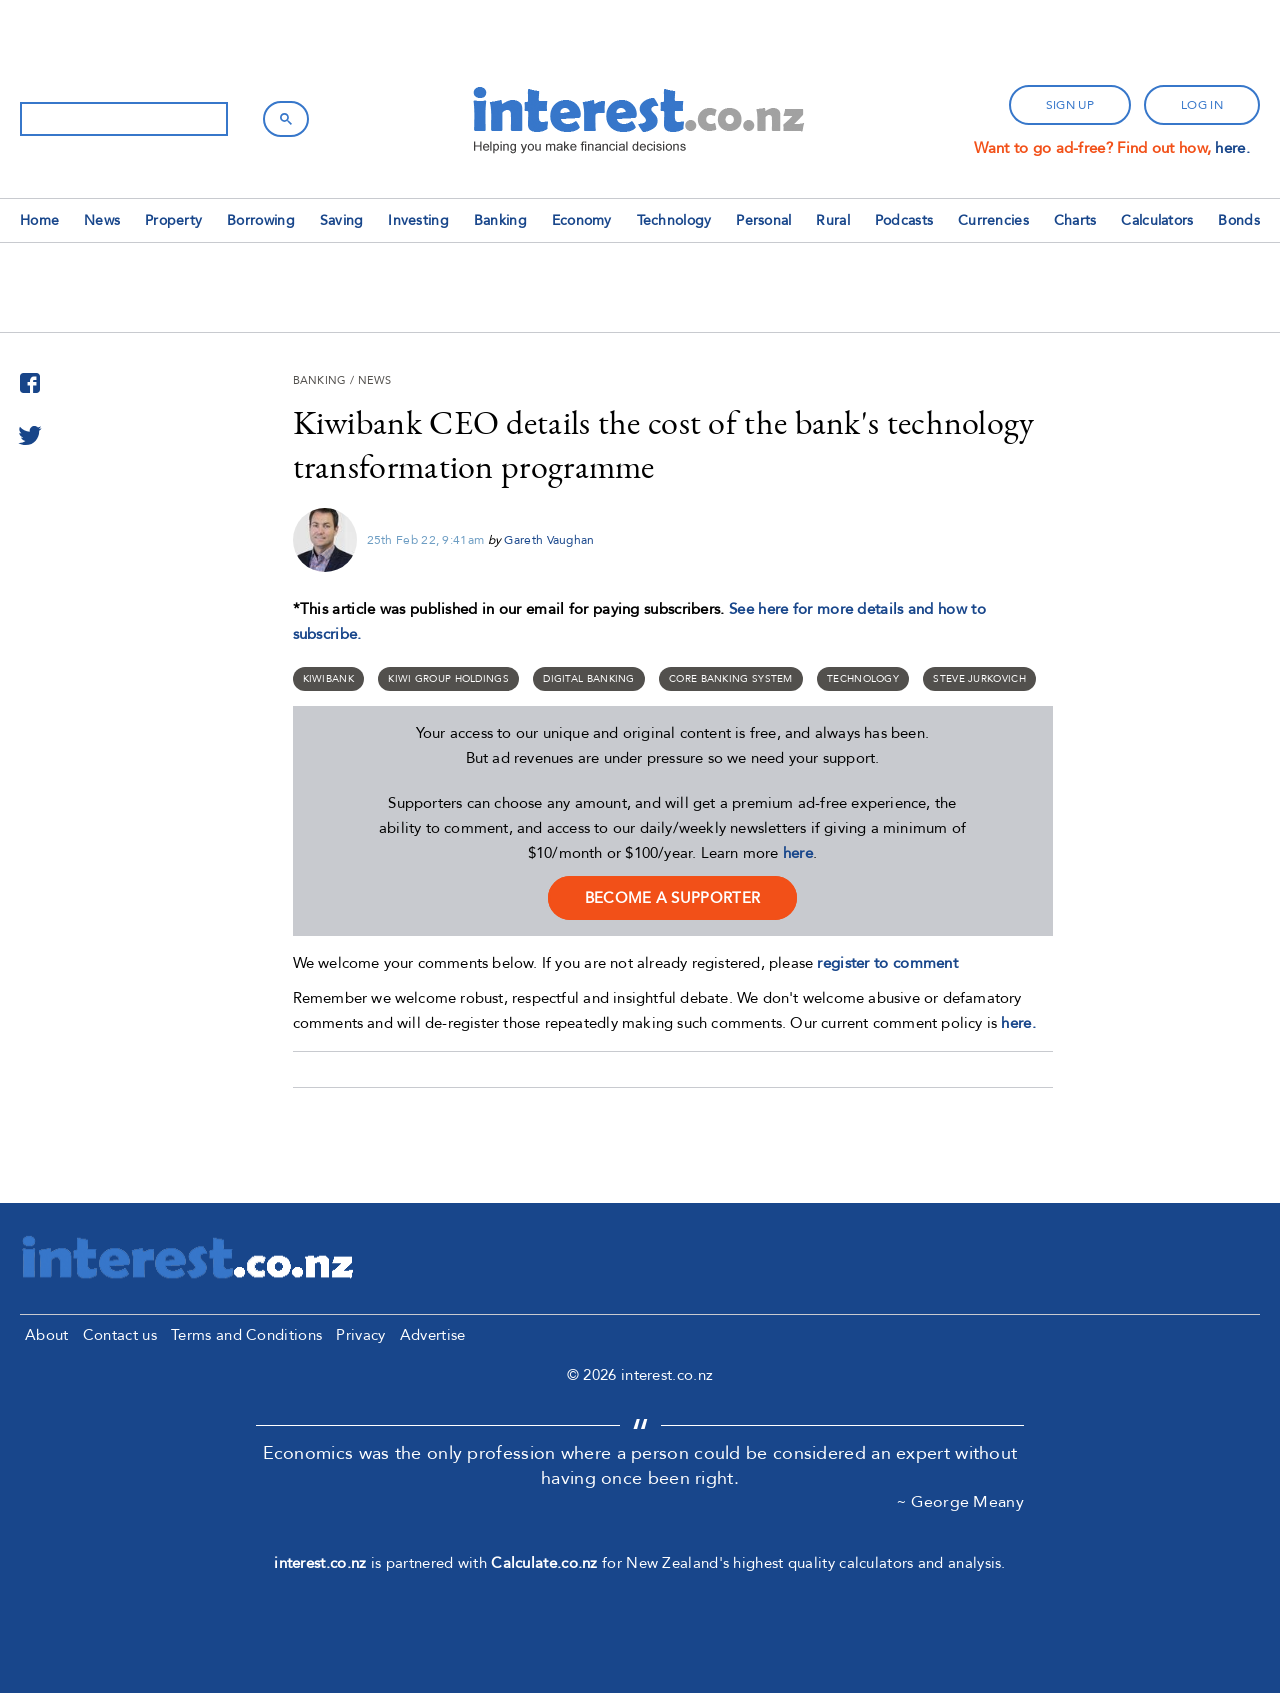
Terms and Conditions (246, 1335)
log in (1202, 105)
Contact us (120, 1335)
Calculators (1157, 220)
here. (1232, 148)
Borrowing (261, 220)
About (47, 1335)
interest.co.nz (320, 1563)
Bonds (1239, 220)
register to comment (887, 963)
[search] (122, 119)
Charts (1075, 220)
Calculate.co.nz (544, 1563)
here (798, 853)
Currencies (993, 220)
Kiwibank (328, 679)
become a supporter (672, 898)
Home (39, 220)
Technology (674, 220)
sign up (1070, 105)
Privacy (360, 1335)
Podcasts (904, 220)
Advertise (433, 1335)
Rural (833, 220)
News (102, 220)
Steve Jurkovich (979, 679)
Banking (500, 220)
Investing (418, 220)
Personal (763, 220)
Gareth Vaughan (549, 540)
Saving (342, 220)
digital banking (589, 679)
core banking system (731, 679)
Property (173, 220)
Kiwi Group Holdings (448, 679)
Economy (582, 220)
